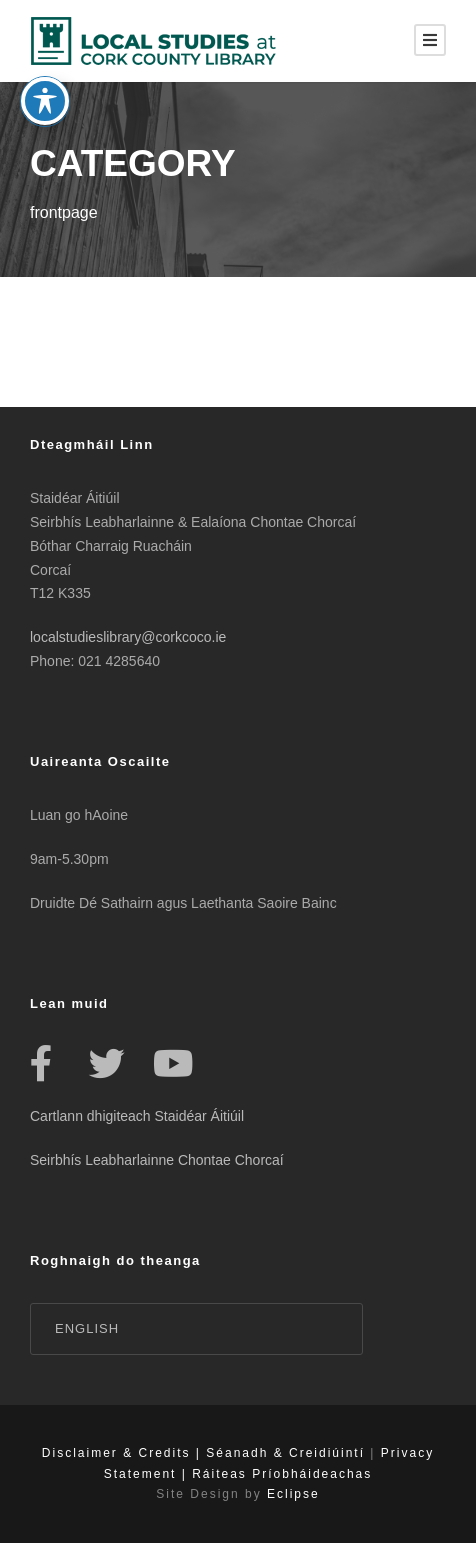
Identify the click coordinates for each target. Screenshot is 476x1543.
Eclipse (293, 1494)
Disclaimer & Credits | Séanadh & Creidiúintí (203, 1453)
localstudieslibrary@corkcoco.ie (128, 637)
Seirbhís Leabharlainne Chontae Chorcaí (157, 1160)
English (87, 1328)
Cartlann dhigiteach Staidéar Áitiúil (137, 1116)
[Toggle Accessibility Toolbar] (45, 80)
